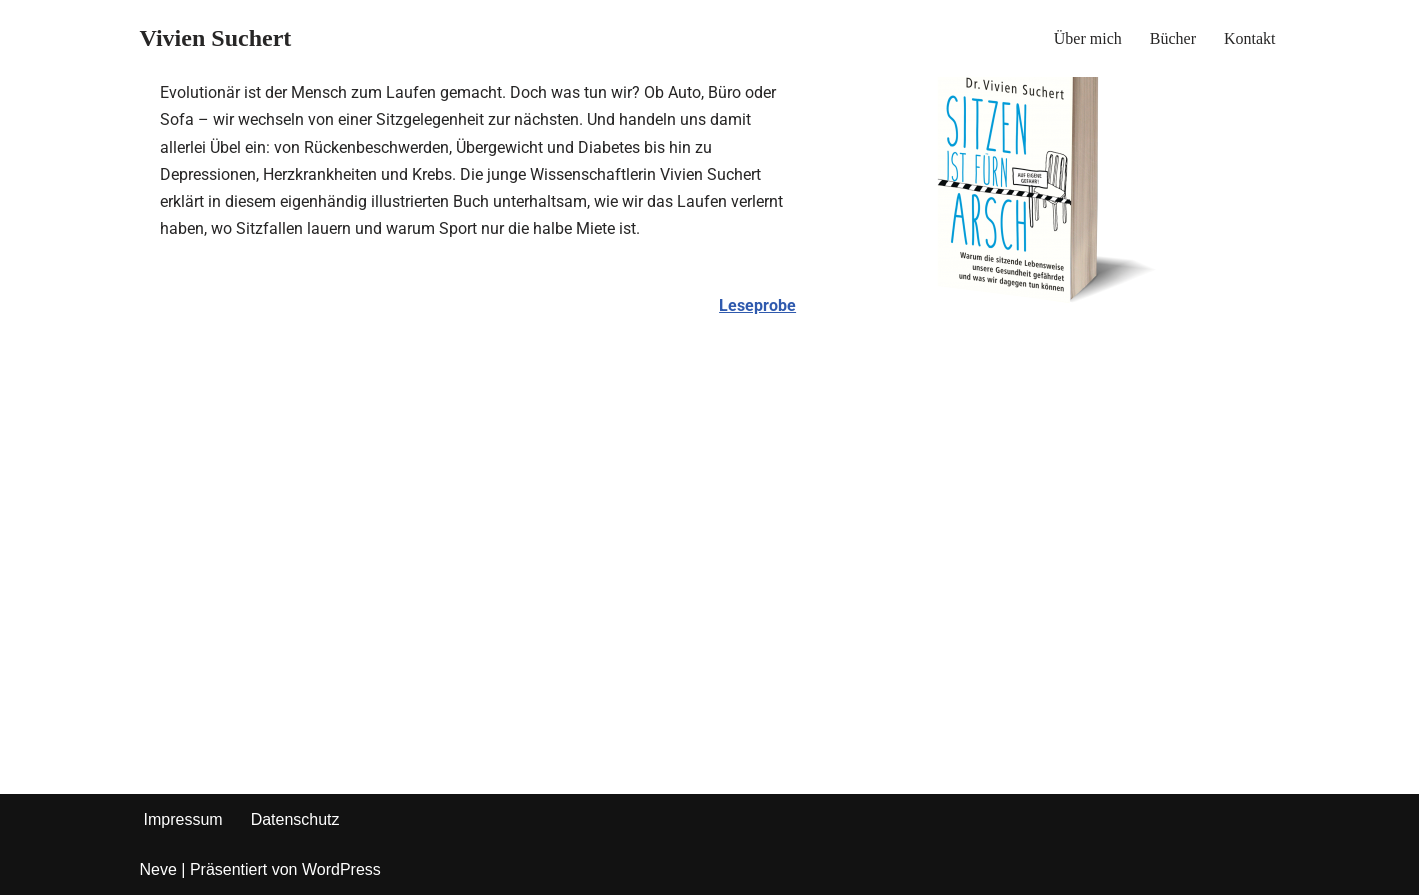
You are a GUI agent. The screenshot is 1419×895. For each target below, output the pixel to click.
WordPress (341, 869)
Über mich (1088, 38)
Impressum (183, 819)
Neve (158, 869)
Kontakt (1250, 38)
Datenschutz (295, 819)
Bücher (1173, 38)
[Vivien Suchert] (216, 38)
